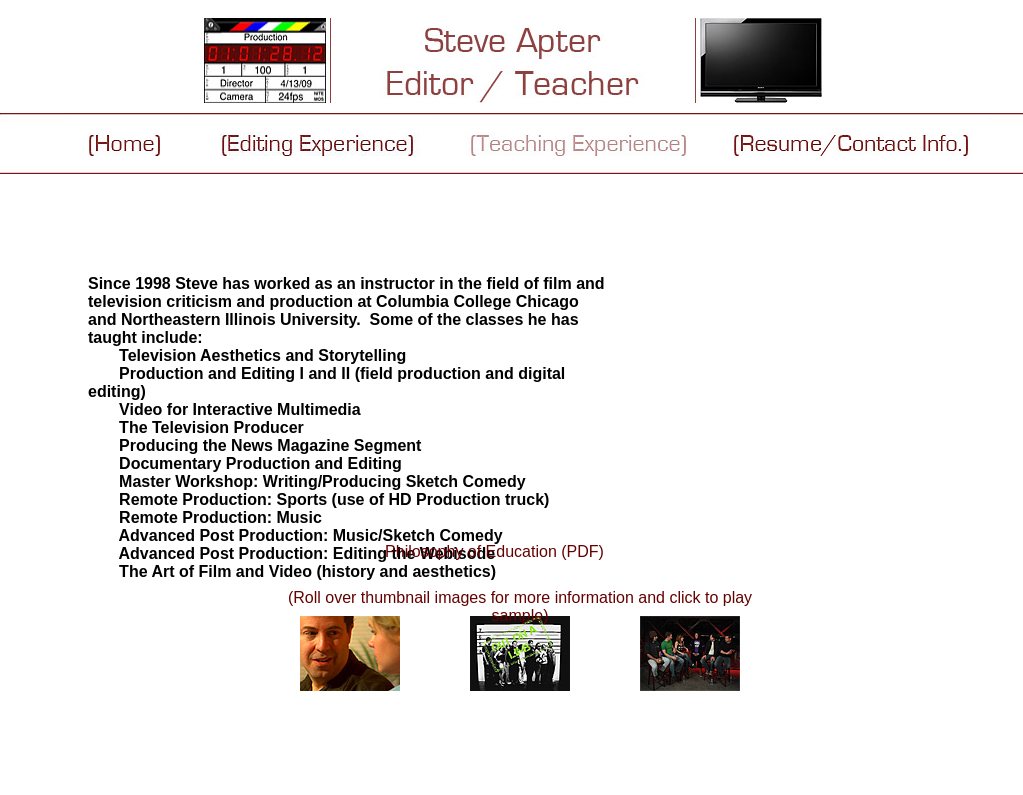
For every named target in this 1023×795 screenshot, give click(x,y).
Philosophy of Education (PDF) (494, 551)
